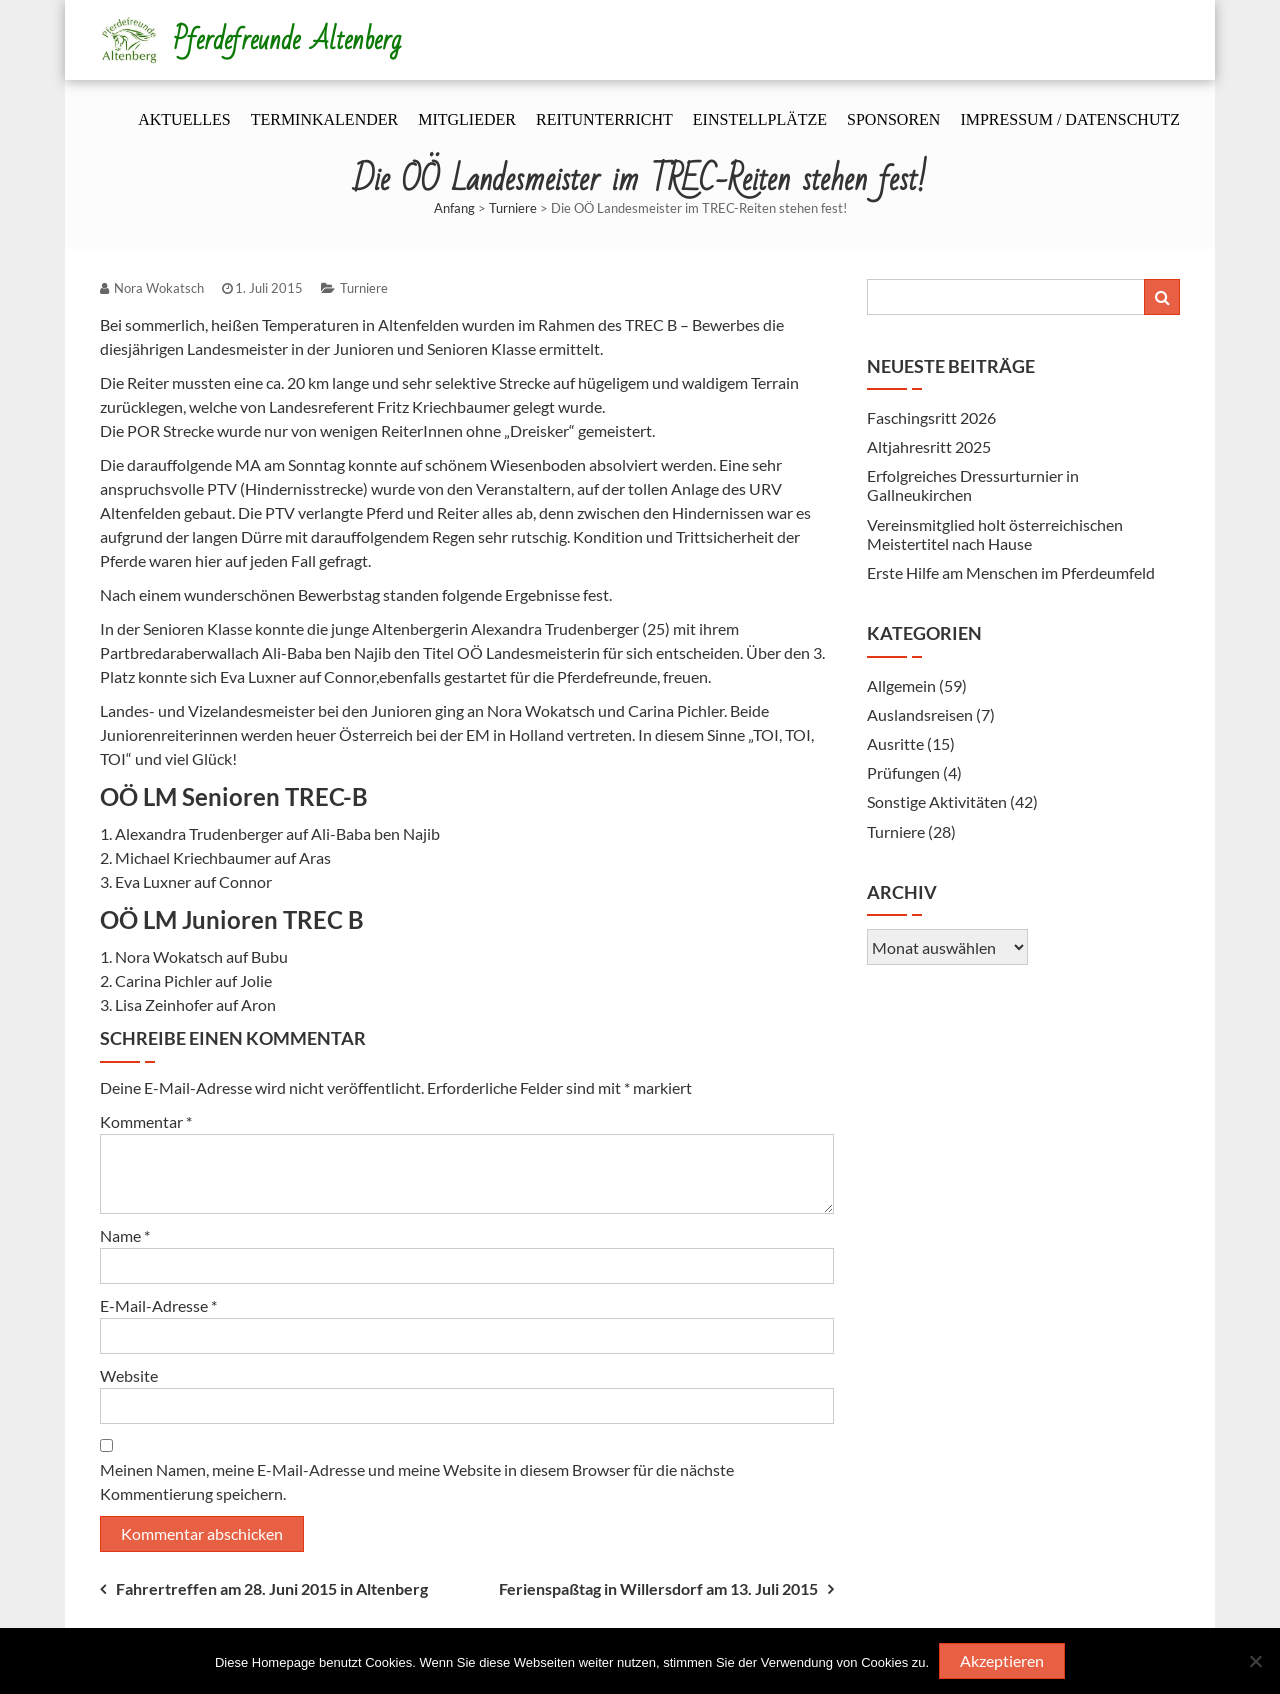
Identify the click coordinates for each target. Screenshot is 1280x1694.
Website (129, 1375)
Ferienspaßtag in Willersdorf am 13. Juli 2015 (658, 1588)
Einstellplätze (760, 119)
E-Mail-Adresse (158, 1305)
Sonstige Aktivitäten (937, 801)
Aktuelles (184, 119)
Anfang (454, 208)
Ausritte (895, 743)
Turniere (513, 208)
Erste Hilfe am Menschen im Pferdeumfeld (1011, 572)
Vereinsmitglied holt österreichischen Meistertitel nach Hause (995, 534)
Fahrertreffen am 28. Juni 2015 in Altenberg (272, 1588)
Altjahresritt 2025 (929, 446)
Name (125, 1235)
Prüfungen (903, 772)
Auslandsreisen (920, 714)
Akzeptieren (1002, 1660)
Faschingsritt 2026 (931, 417)
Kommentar (146, 1121)
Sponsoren (893, 119)
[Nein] (1255, 1661)
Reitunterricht (604, 119)
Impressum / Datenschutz (1070, 119)
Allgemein (901, 685)
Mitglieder (467, 119)
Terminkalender (325, 119)
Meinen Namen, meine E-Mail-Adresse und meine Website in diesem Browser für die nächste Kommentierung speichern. (417, 1481)
